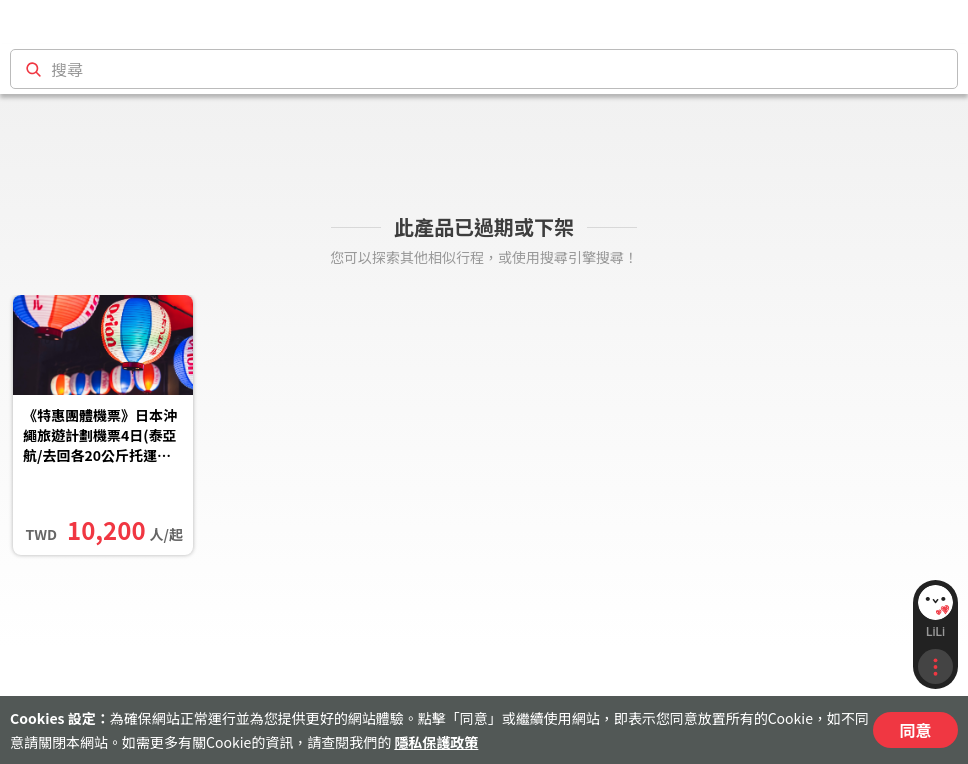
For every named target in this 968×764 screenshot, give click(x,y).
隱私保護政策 (436, 742)
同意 (915, 730)
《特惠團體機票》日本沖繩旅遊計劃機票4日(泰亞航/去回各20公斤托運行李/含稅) (100, 437)
